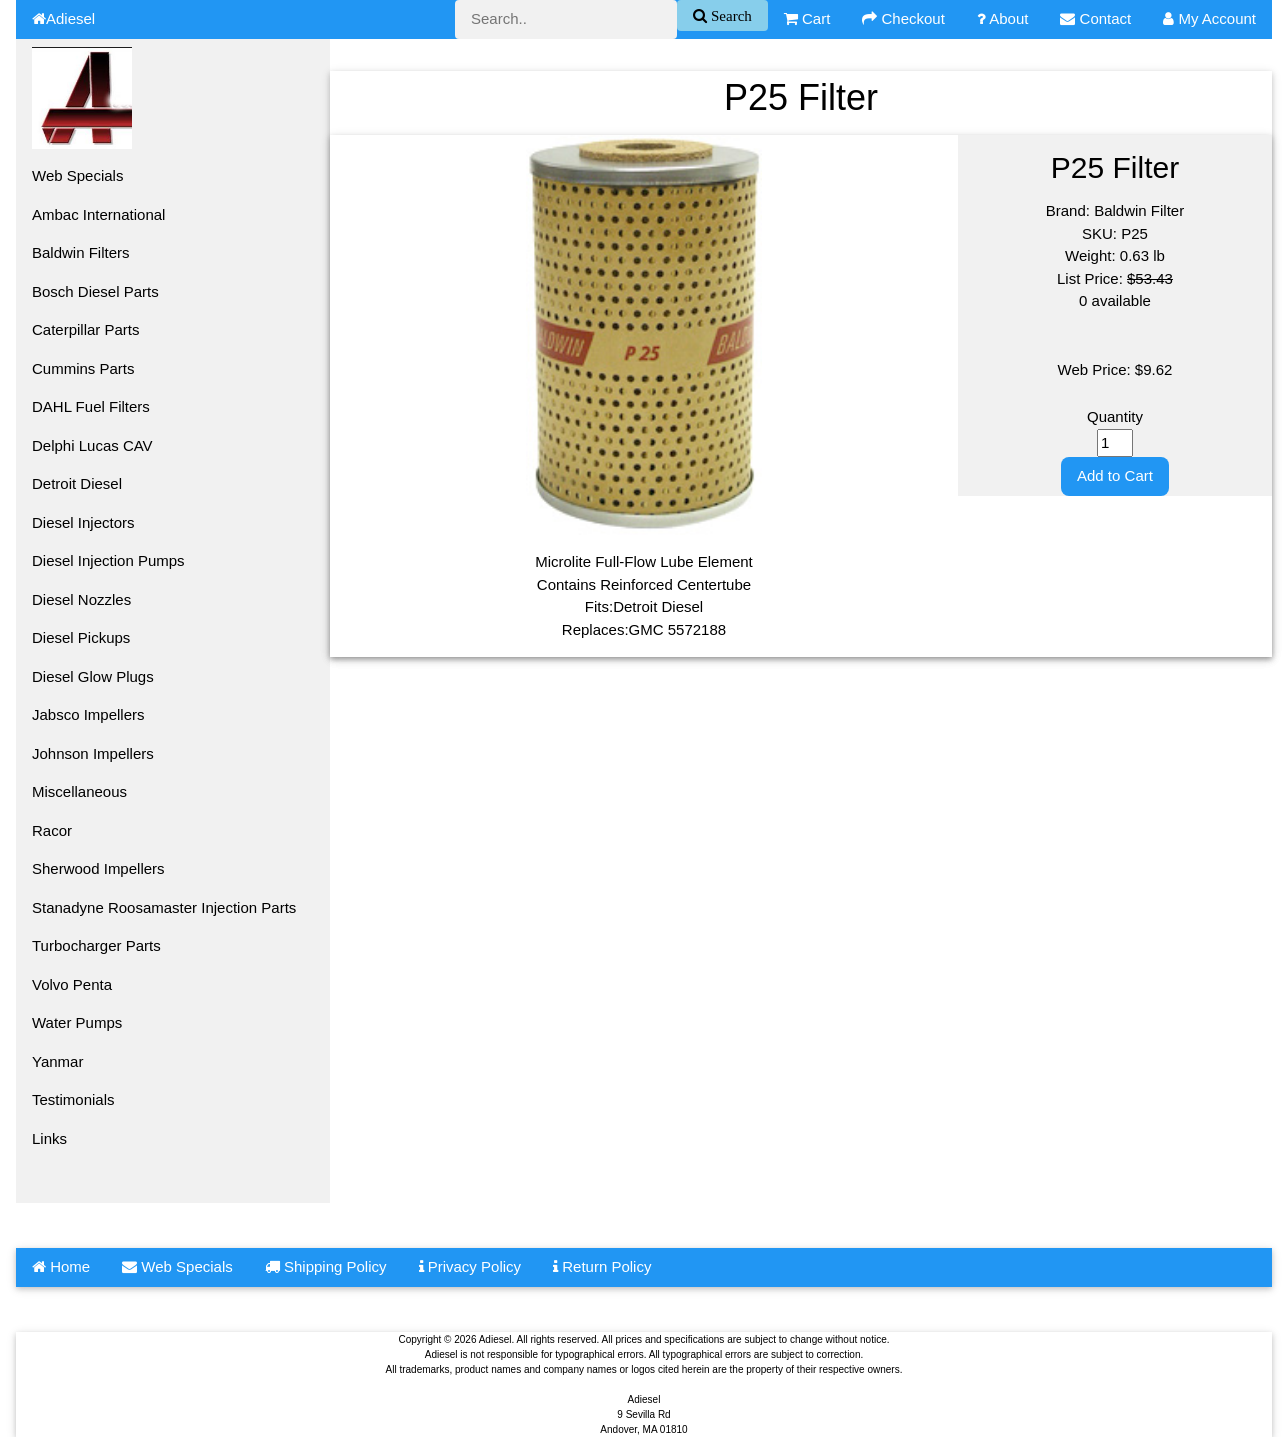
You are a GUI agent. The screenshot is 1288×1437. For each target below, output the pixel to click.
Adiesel (63, 18)
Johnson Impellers (93, 753)
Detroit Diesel (77, 483)
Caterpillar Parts (86, 329)
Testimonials (73, 1099)
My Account (1209, 18)
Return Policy (602, 1266)
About (1003, 18)
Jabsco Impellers (88, 714)
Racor (52, 830)
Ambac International (98, 214)
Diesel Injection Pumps (108, 560)
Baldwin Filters (81, 252)
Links (49, 1138)
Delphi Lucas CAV (92, 445)
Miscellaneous (79, 791)
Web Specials (77, 175)
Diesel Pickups (81, 637)
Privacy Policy (470, 1266)
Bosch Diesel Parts (95, 291)
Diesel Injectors (83, 522)
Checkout (903, 18)
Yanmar (57, 1061)
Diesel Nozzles (81, 599)
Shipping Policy (326, 1266)
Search (729, 15)
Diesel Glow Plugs (93, 676)
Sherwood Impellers (98, 868)
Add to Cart (1115, 475)
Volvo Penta (72, 984)
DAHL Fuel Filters (91, 406)
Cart (807, 18)
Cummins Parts (83, 368)
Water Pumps (77, 1022)
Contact (1095, 18)
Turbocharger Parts (96, 945)
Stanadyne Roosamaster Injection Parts (164, 907)
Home (61, 1266)
